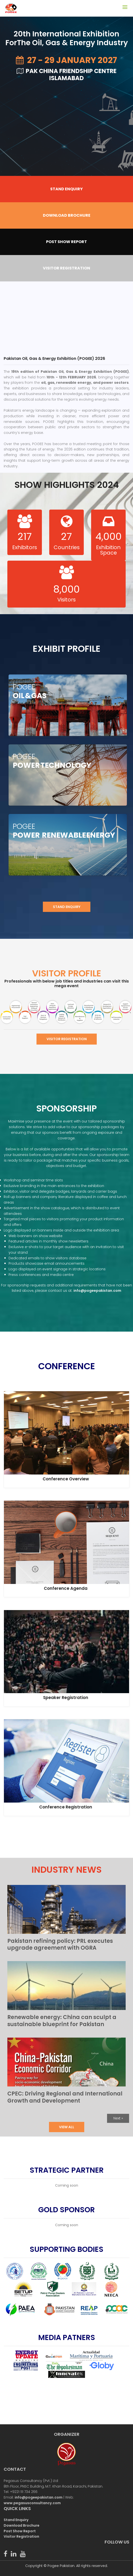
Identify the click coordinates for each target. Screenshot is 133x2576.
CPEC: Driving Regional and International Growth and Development (64, 2097)
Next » (118, 2118)
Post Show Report (20, 2531)
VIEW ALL (66, 2127)
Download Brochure (21, 2525)
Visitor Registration (21, 2536)
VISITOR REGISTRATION (66, 268)
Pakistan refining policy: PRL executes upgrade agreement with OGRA (60, 1944)
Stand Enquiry (16, 2519)
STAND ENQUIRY (66, 189)
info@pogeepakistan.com (97, 1290)
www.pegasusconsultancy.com (32, 2503)
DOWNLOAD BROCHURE (66, 215)
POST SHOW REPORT (66, 242)
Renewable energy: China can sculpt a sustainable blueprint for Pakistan (61, 2020)
